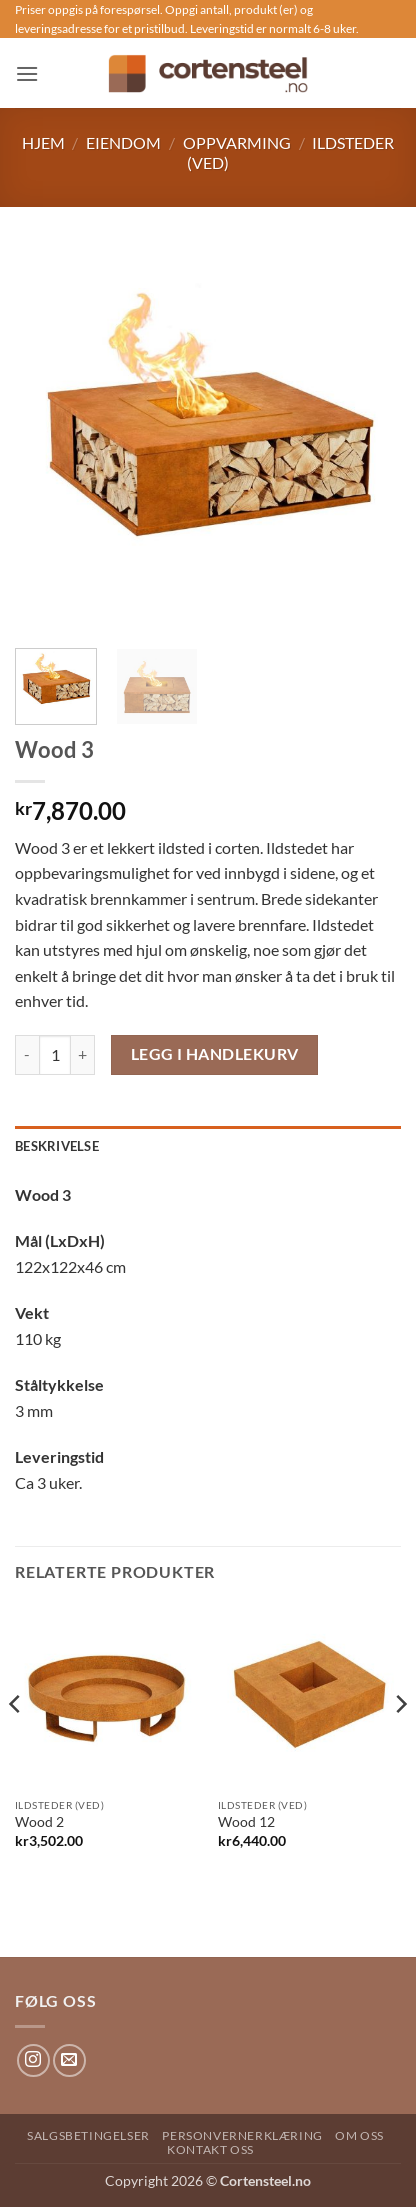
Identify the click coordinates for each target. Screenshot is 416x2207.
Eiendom (123, 142)
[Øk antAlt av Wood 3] (83, 1055)
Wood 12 (246, 1822)
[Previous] (16, 1744)
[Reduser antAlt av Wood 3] (27, 1055)
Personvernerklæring (242, 2135)
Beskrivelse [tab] (57, 1146)
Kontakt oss (210, 2149)
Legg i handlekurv (215, 1054)
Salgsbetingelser (88, 2135)
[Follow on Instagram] (33, 2060)
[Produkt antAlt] (55, 1055)
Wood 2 (39, 1822)
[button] (27, 73)
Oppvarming (237, 142)
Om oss (359, 2135)
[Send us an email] (69, 2060)
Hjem (43, 142)
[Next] (400, 1744)
